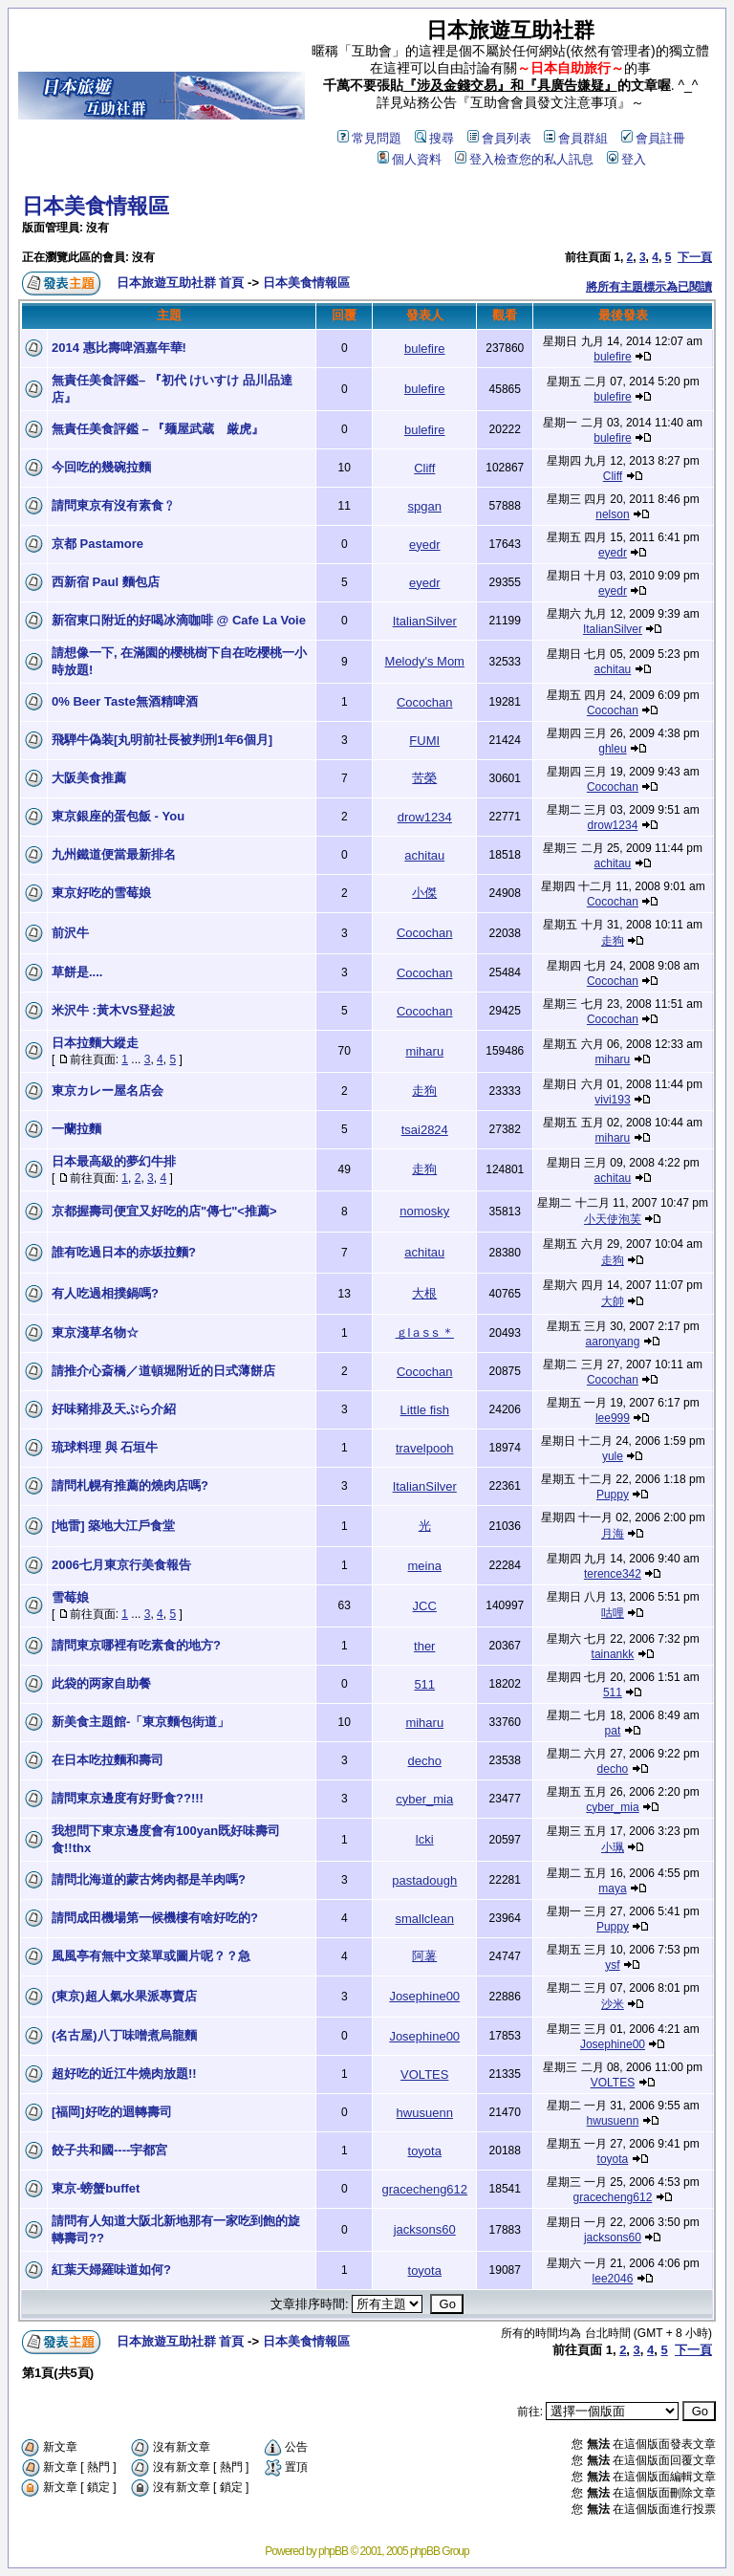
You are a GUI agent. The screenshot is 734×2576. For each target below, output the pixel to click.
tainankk (613, 1654)
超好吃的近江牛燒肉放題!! (124, 2073)
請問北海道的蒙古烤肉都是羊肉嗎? (149, 1879)
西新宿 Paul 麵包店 (106, 582)
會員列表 (499, 138)
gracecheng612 (424, 2189)
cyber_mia (424, 1799)
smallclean (425, 1918)
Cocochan (425, 702)
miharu (424, 1051)
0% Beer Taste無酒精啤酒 (125, 701)
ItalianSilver (425, 621)
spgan (425, 506)
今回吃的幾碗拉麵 (101, 467)
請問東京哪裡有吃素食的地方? (136, 1645)
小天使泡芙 (612, 1219)
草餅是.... (77, 972)
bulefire (424, 348)
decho (425, 1761)
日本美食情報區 (95, 206)
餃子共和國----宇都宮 (109, 2150)
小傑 (424, 892)
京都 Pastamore (97, 543)
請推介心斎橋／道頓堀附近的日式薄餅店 (163, 1371)
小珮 (612, 1847)
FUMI (424, 740)
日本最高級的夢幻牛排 (114, 1161)
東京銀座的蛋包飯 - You (118, 816)
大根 (424, 1293)
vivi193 (612, 1099)
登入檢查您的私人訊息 (524, 159)
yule (612, 1456)
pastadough (424, 1880)
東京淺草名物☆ (95, 1332)
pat (613, 1730)
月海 (612, 1533)
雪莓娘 (70, 1597)
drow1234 (425, 817)
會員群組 (576, 138)
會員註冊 (653, 138)
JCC (425, 1606)
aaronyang (613, 1341)
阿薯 (424, 1956)
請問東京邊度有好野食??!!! (128, 1798)
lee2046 (613, 2278)
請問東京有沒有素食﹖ (114, 505)
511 (424, 1684)
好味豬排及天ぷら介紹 (114, 1409)
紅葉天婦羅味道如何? (111, 2269)
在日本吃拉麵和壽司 (107, 1760)
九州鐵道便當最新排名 (114, 854)
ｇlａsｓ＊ (425, 1332)
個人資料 (410, 159)
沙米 (612, 2004)
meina (425, 1566)
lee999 (612, 1418)
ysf (612, 1965)
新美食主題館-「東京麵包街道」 (140, 1721)
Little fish (424, 1410)
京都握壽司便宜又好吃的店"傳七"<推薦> (164, 1211)
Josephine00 (424, 1996)
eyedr (425, 544)
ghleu (612, 748)
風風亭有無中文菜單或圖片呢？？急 (151, 1956)
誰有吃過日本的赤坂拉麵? (124, 1252)
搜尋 (434, 138)
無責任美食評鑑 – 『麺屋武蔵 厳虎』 (158, 429)
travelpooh (425, 1448)
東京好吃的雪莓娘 (101, 892)
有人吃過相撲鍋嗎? (105, 1293)
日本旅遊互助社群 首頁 (181, 282)
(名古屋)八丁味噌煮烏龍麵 (124, 2035)
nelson (612, 514)
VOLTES (424, 2074)
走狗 (612, 941)
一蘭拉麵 (76, 1129)
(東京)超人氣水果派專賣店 (124, 1996)
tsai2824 (424, 1130)
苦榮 (424, 778)
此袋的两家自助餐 (101, 1683)
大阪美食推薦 (89, 778)
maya (612, 1888)
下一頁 (695, 257)
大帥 (612, 1301)
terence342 (612, 1574)
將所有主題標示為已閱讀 (649, 287)
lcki (425, 1839)
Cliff (424, 468)
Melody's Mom (424, 661)
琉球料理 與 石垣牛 (105, 1447)
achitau (613, 669)
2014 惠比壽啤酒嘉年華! (119, 347)
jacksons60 (425, 2229)
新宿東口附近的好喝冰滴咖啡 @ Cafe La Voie (179, 620)
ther (424, 1646)
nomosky (424, 1211)
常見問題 (369, 138)
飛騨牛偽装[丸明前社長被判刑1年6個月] (168, 739)
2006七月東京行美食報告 (121, 1565)
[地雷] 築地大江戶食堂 (113, 1525)
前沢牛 (70, 933)
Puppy (612, 1494)
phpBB (333, 2551)
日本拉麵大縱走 (95, 1043)
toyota (425, 2151)
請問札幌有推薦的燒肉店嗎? (130, 1485)
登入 (626, 159)
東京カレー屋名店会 (107, 1090)
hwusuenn (425, 2113)
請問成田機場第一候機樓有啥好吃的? (155, 1917)
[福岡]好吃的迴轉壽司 (112, 2112)
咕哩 (612, 1613)
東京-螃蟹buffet (96, 2188)
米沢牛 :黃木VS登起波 (113, 1010)
